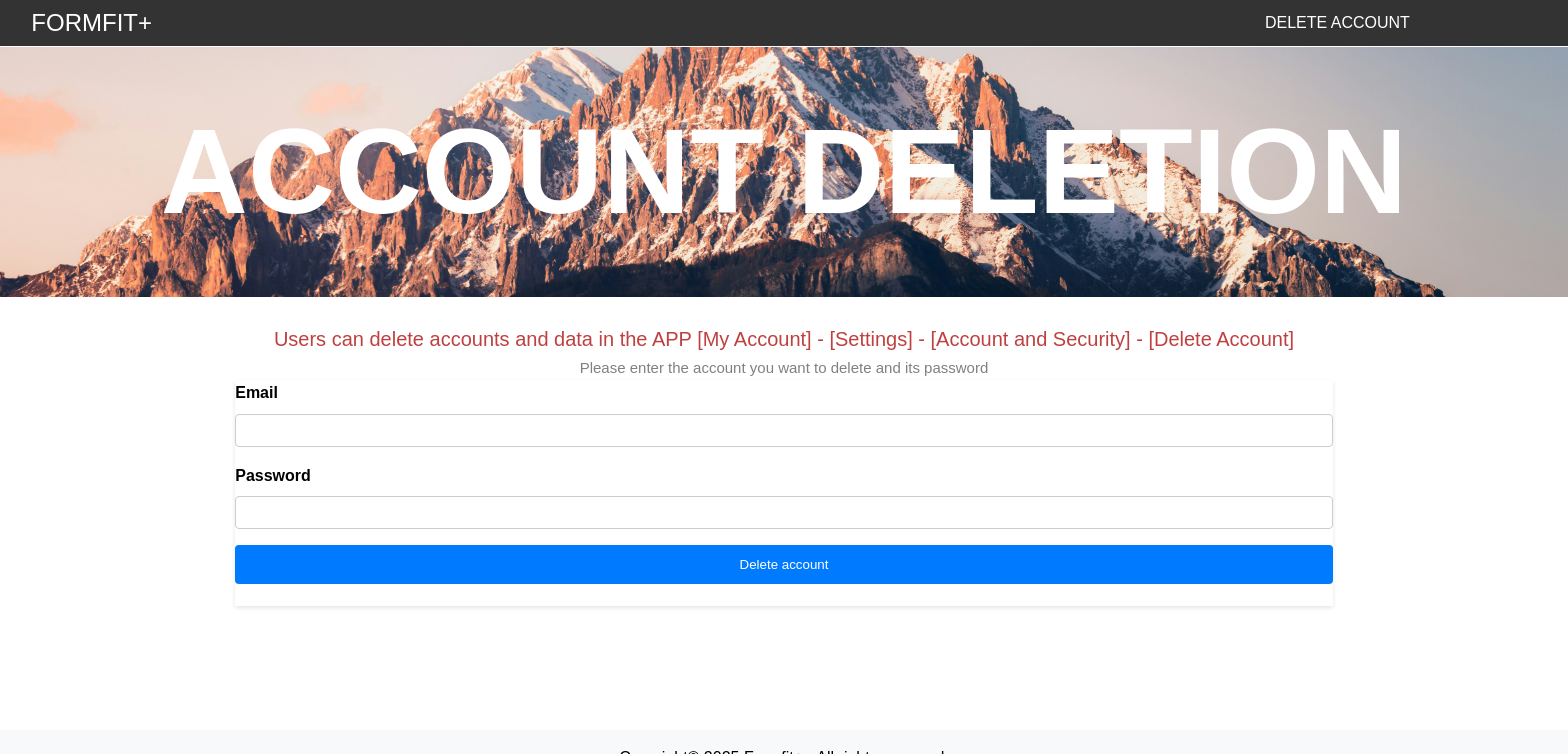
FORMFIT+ (91, 22)
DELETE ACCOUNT (1337, 22)
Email (256, 392)
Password (273, 475)
